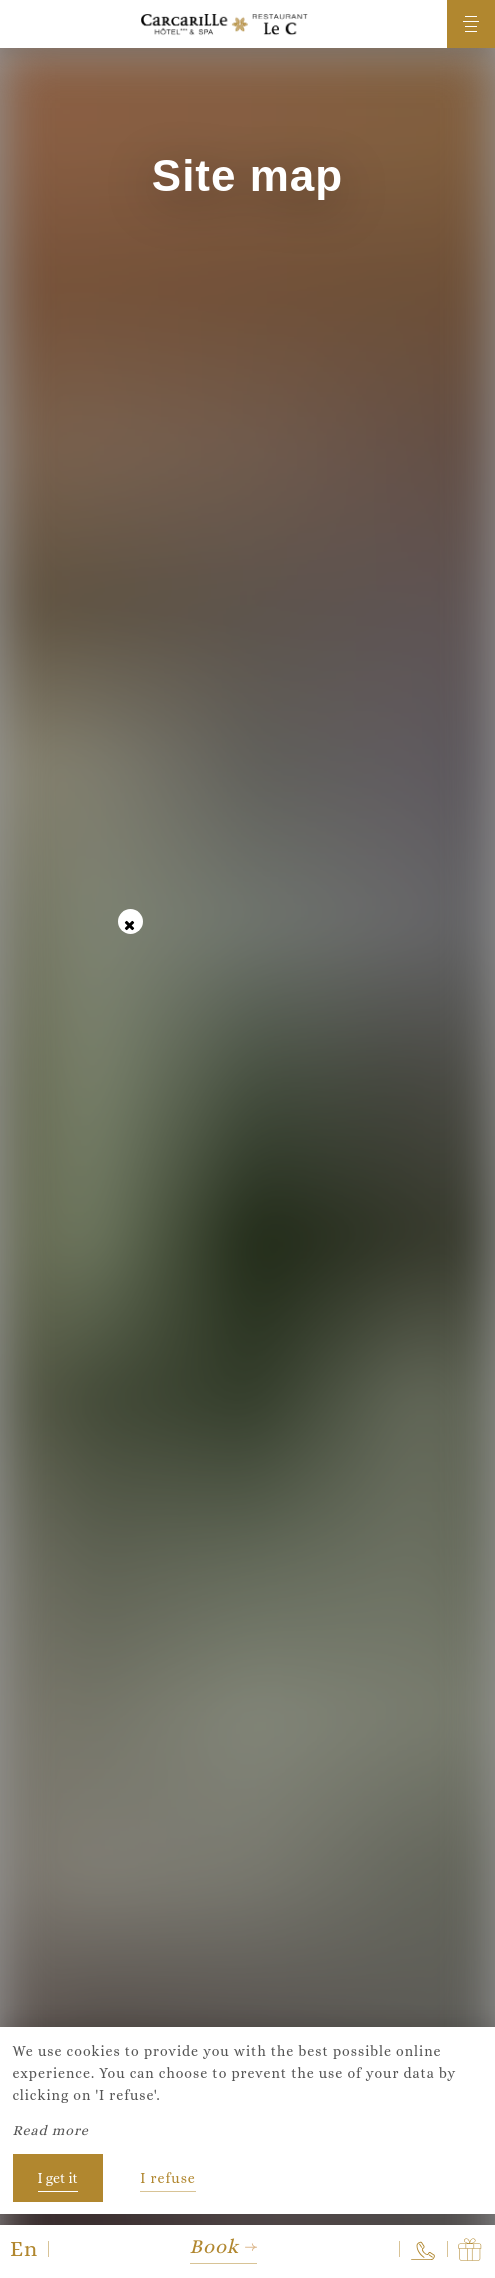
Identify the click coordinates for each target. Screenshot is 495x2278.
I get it (58, 2178)
